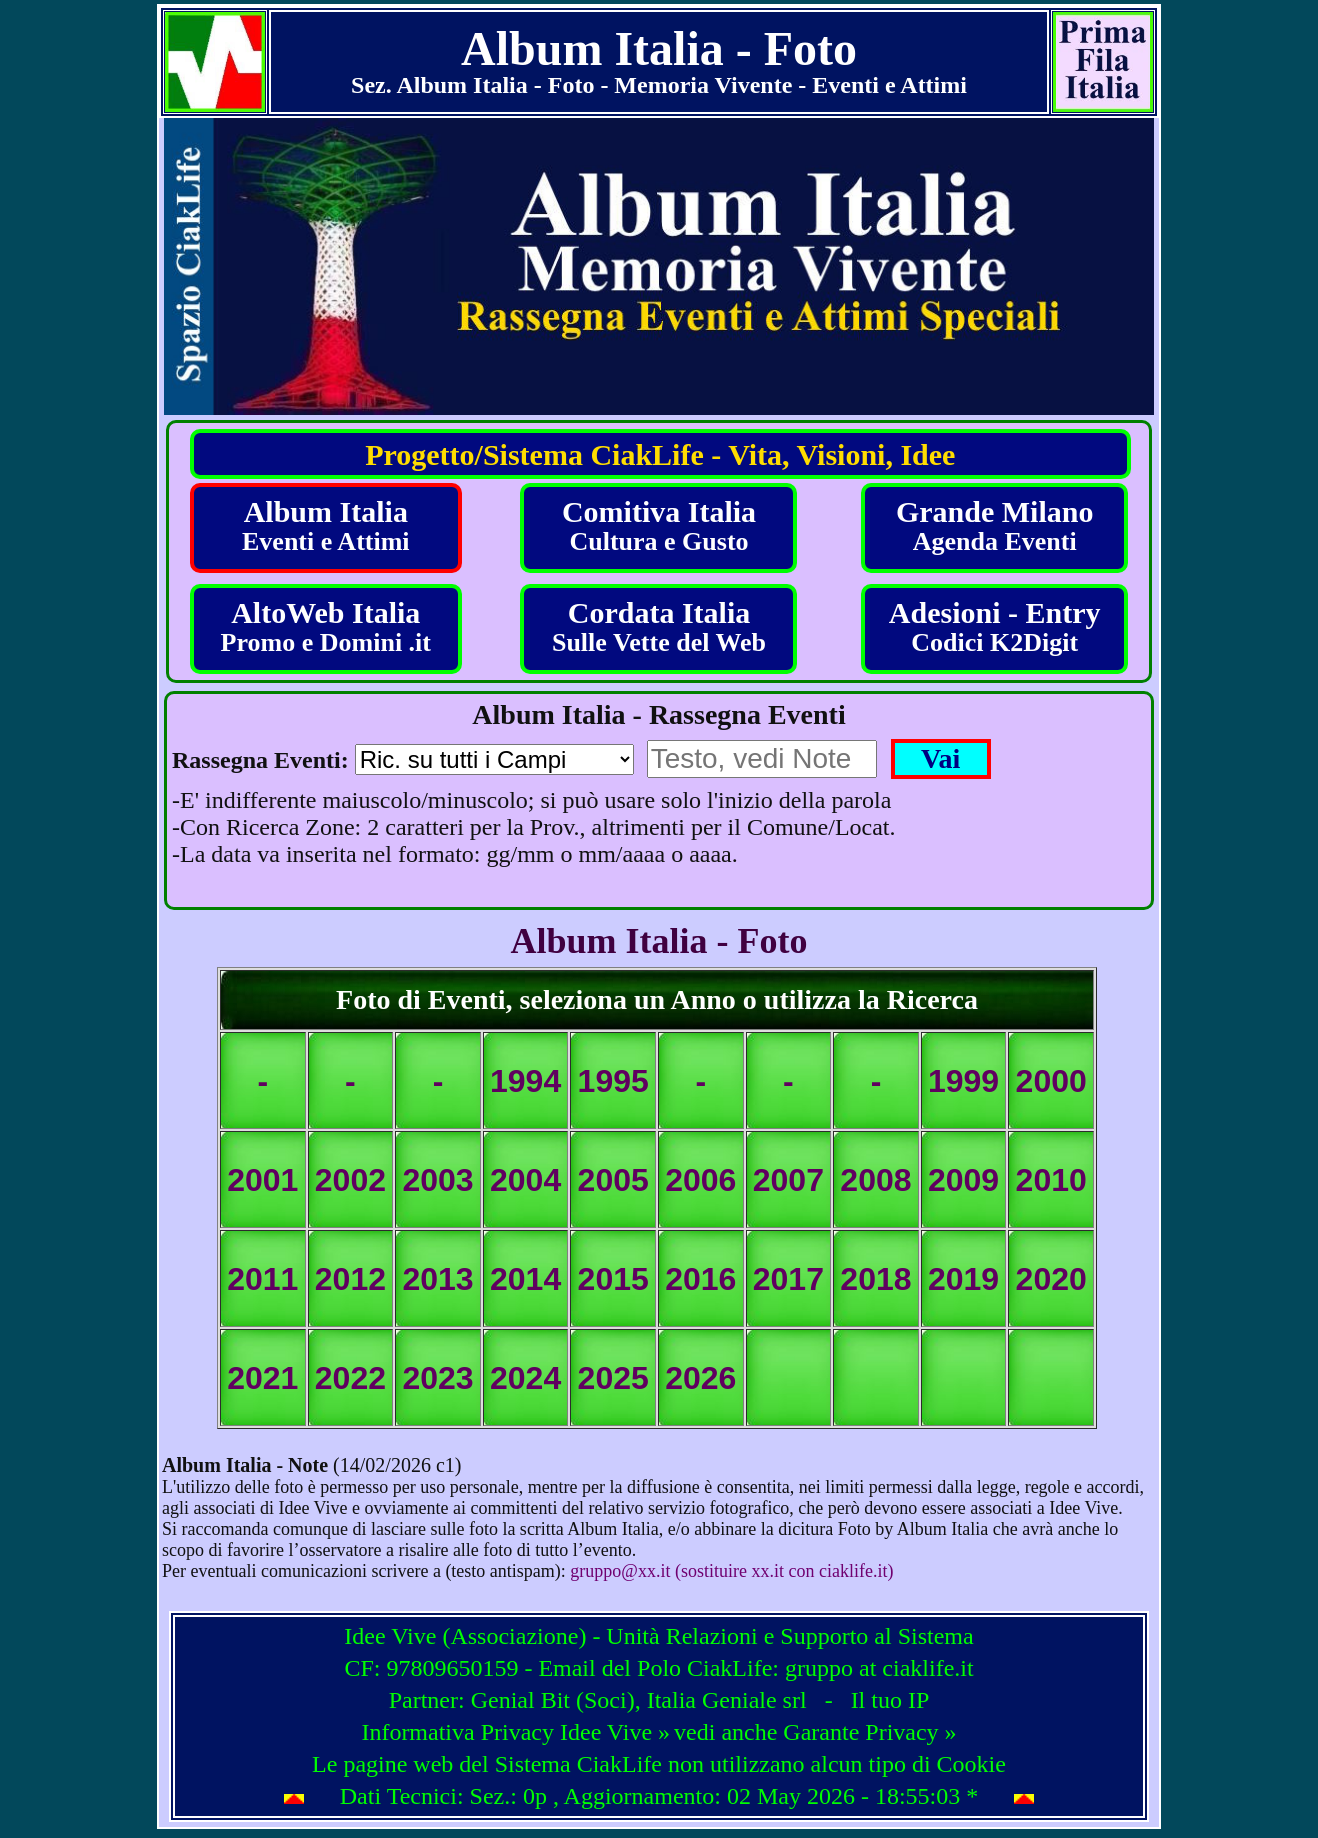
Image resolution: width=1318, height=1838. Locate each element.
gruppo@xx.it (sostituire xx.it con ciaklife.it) (731, 1571)
